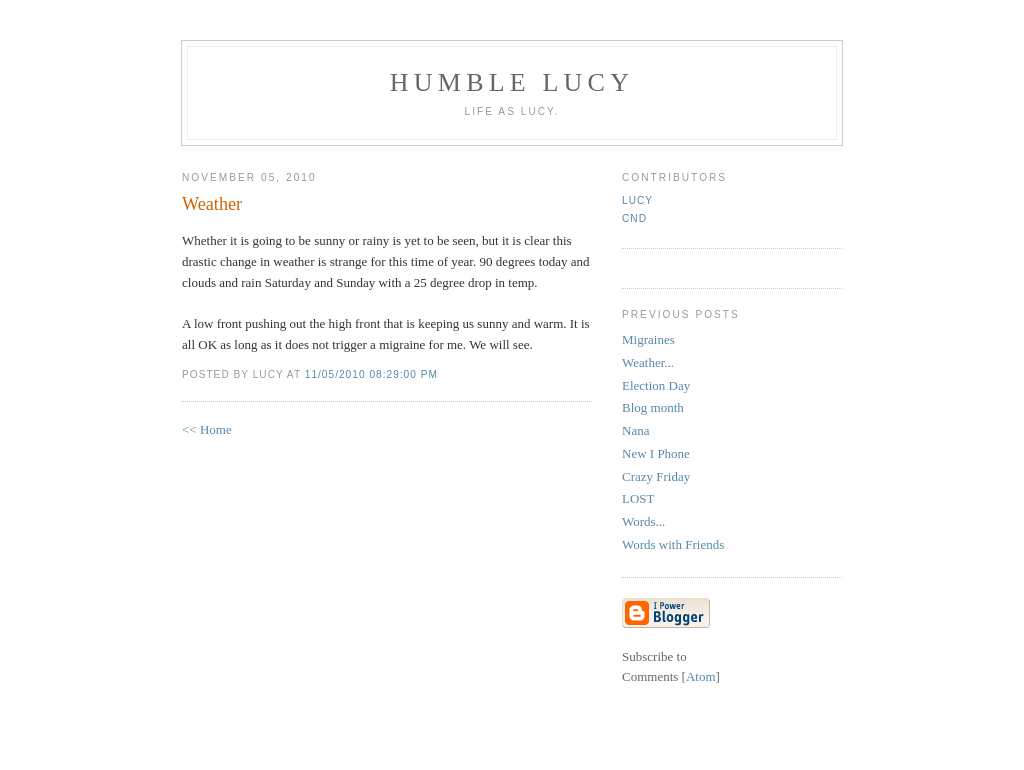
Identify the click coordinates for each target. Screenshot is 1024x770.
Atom (701, 676)
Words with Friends (673, 544)
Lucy (637, 200)
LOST (638, 498)
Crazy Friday (656, 476)
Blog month (653, 407)
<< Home (207, 429)
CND (634, 218)
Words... (643, 521)
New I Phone (656, 453)
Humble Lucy (512, 82)
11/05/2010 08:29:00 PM (371, 374)
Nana (635, 430)
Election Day (656, 385)
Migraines (648, 339)
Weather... (648, 362)
